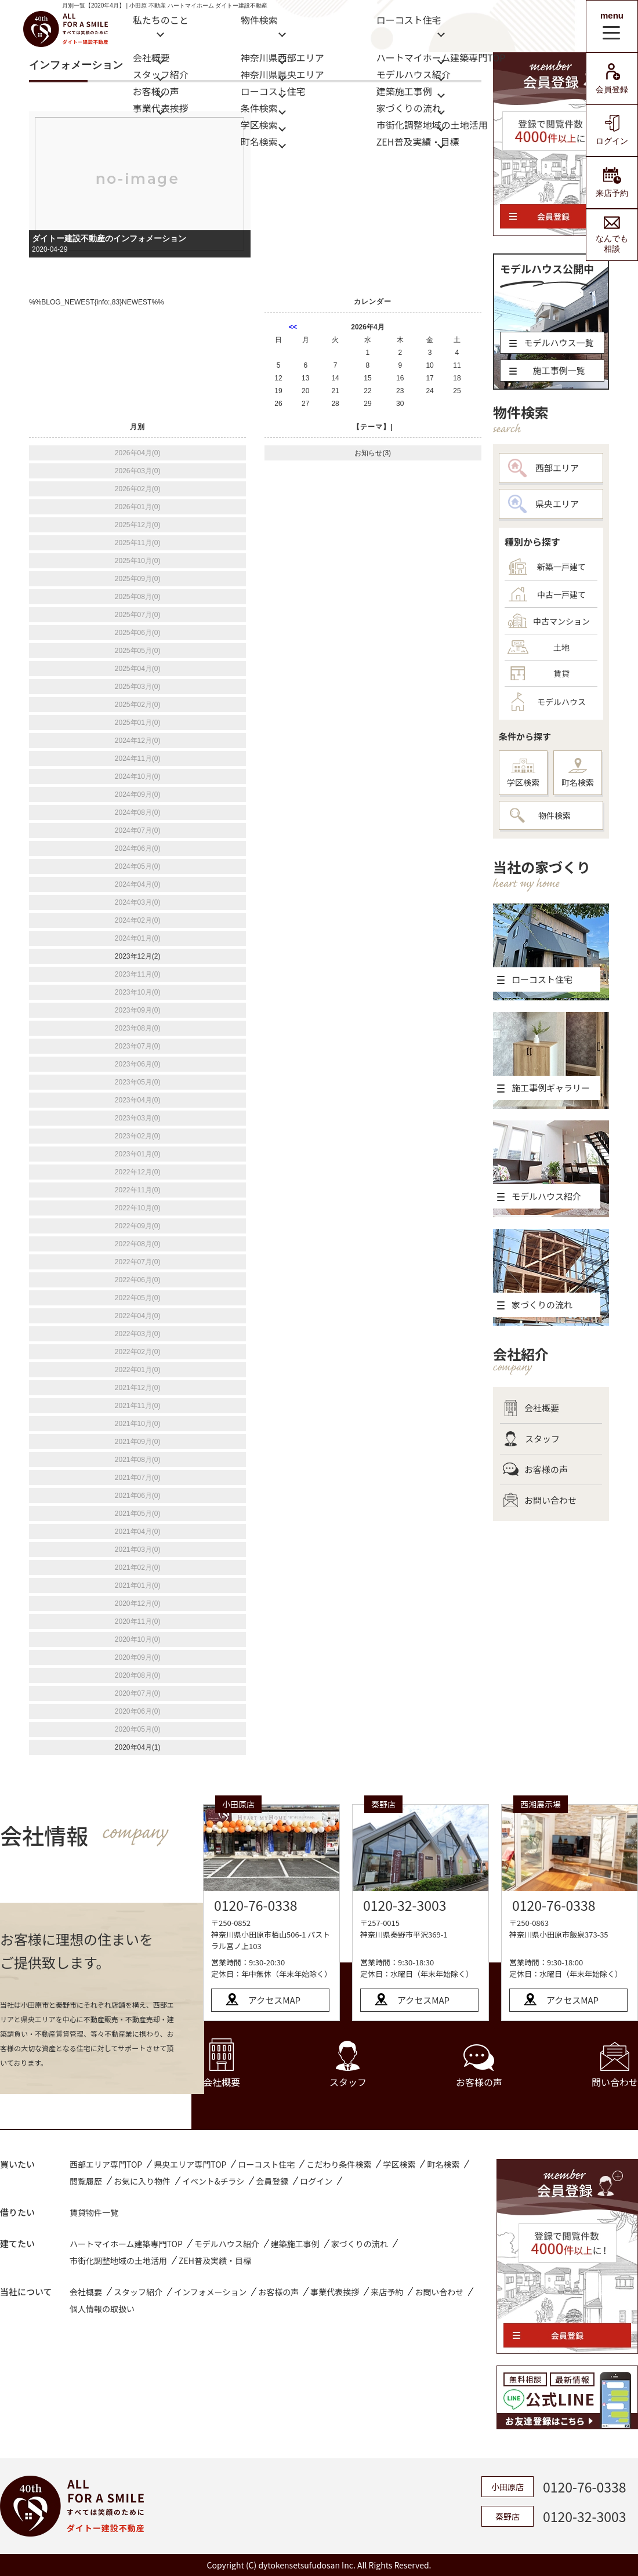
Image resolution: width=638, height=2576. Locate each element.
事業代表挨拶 (160, 107)
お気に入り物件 (142, 2181)
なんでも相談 (612, 234)
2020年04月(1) (138, 1747)
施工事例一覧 (547, 370)
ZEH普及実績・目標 (417, 141)
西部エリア (543, 468)
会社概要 (151, 56)
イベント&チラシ (213, 2181)
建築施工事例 (404, 90)
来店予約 (612, 182)
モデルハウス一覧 (551, 342)
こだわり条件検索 (338, 2164)
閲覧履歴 (86, 2181)
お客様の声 (156, 90)
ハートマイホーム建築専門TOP (441, 56)
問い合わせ (615, 2065)
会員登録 (612, 78)
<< (293, 327)
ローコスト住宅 (273, 90)
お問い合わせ (540, 1500)
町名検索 (259, 141)
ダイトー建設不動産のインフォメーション (109, 238)
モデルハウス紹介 (413, 73)
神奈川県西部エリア (282, 56)
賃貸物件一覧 (94, 2212)
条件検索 (259, 107)
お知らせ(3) (372, 453)
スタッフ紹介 (160, 73)
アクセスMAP (274, 2000)
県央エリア (543, 504)
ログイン (612, 130)
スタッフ (531, 1439)
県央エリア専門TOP (190, 2164)
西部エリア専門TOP (106, 2164)
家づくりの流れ (408, 107)
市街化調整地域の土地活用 (432, 124)
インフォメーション (210, 2292)
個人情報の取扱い (102, 2308)
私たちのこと (160, 20)
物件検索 (259, 20)
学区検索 (259, 124)
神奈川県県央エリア (282, 73)
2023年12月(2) (138, 956)
